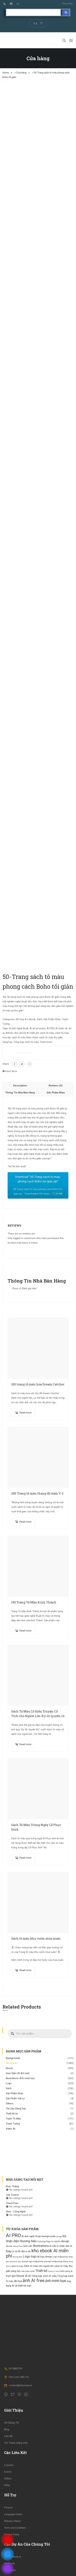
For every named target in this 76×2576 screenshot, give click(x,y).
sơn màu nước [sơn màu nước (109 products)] (28, 2271)
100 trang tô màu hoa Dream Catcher (37, 1384)
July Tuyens (12, 2194)
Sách (39, 1019)
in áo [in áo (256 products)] (21, 2251)
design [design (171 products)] (65, 2241)
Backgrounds (13, 2058)
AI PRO (50, 1028)
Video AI (10, 2128)
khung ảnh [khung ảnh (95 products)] (17, 2257)
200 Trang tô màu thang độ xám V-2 (37, 1493)
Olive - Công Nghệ (16, 2211)
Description (20, 1085)
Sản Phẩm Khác (52, 1019)
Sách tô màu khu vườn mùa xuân (36, 1938)
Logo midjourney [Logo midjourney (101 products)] (60, 2257)
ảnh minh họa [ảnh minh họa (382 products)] (55, 2281)
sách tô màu (47, 1032)
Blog (6, 2429)
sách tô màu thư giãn (51, 1037)
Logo (9, 2083)
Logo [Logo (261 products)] (26, 2256)
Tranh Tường (13, 2123)
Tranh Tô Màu (13, 2118)
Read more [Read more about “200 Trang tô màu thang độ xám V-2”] (26, 1521)
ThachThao (12, 2203)
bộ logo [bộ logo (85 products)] (59, 2236)
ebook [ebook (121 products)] (9, 2246)
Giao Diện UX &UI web (18, 2073)
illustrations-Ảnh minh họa (20, 2078)
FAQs (7, 2485)
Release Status (12, 2521)
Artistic (9, 1032)
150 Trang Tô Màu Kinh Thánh (33, 1602)
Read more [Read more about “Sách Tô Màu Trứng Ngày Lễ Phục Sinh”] (26, 1857)
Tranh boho (46, 1042)
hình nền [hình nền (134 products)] (27, 2246)
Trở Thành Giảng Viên (16, 2442)
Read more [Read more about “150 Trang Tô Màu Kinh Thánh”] (26, 1630)
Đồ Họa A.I (22, 1019)
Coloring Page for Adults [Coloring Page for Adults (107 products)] (48, 2241)
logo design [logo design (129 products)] (46, 2256)
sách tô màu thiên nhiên (25, 1037)
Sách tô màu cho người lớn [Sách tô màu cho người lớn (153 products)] (39, 2266)
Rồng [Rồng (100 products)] (65, 2261)
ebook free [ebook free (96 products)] (18, 2246)
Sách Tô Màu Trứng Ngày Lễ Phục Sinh (36, 1827)
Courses (9, 2465)
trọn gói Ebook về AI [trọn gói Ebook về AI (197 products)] (18, 2275)
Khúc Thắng (12, 2186)
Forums (8, 2507)
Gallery (8, 2478)
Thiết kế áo (12, 2113)
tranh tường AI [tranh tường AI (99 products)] (65, 2271)
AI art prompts (38, 1028)
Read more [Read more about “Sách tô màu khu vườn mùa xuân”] (26, 1970)
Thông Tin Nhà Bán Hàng (20, 1092)
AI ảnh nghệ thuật (18, 1028)
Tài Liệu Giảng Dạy (16, 2108)
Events (8, 2471)
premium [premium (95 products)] (14, 2261)
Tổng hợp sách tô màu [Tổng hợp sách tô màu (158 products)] (44, 2275)
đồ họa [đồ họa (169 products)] (18, 2281)
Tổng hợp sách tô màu (26, 1042)
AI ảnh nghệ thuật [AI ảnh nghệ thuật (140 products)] (31, 2236)
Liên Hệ (8, 2436)
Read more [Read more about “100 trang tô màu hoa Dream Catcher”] (26, 1412)
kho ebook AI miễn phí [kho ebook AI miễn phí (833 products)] (37, 2253)
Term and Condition (15, 2527)
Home (6, 72)
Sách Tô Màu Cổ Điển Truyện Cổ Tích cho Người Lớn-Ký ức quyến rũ (37, 1713)
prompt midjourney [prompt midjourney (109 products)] (53, 2261)
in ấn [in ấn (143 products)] (28, 2251)
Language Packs (13, 2514)
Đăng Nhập (67, 3)
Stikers (9, 2103)
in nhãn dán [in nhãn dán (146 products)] (63, 2246)
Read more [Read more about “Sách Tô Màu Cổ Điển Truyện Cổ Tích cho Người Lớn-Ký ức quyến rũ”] (26, 1744)
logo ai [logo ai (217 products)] (35, 2256)
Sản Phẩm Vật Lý (15, 2098)
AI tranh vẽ (61, 1028)
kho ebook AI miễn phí (27, 1032)
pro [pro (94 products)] (19, 2261)
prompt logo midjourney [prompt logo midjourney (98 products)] (32, 2261)
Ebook (32, 1019)
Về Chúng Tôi (11, 2422)
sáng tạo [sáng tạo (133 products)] (16, 2271)
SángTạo (7, 1042)
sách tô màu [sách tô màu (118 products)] (17, 2266)
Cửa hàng (21, 72)
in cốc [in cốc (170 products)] (53, 2246)
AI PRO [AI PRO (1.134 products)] (13, 2235)
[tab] (20, 1085)
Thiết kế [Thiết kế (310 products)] (41, 2271)
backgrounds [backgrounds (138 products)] (49, 2236)
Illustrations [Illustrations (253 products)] (41, 2246)
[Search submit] (66, 12)
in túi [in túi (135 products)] (15, 2251)
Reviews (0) (55, 1085)
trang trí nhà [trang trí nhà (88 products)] (53, 2271)
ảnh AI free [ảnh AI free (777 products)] (33, 2280)
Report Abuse (10, 1071)
